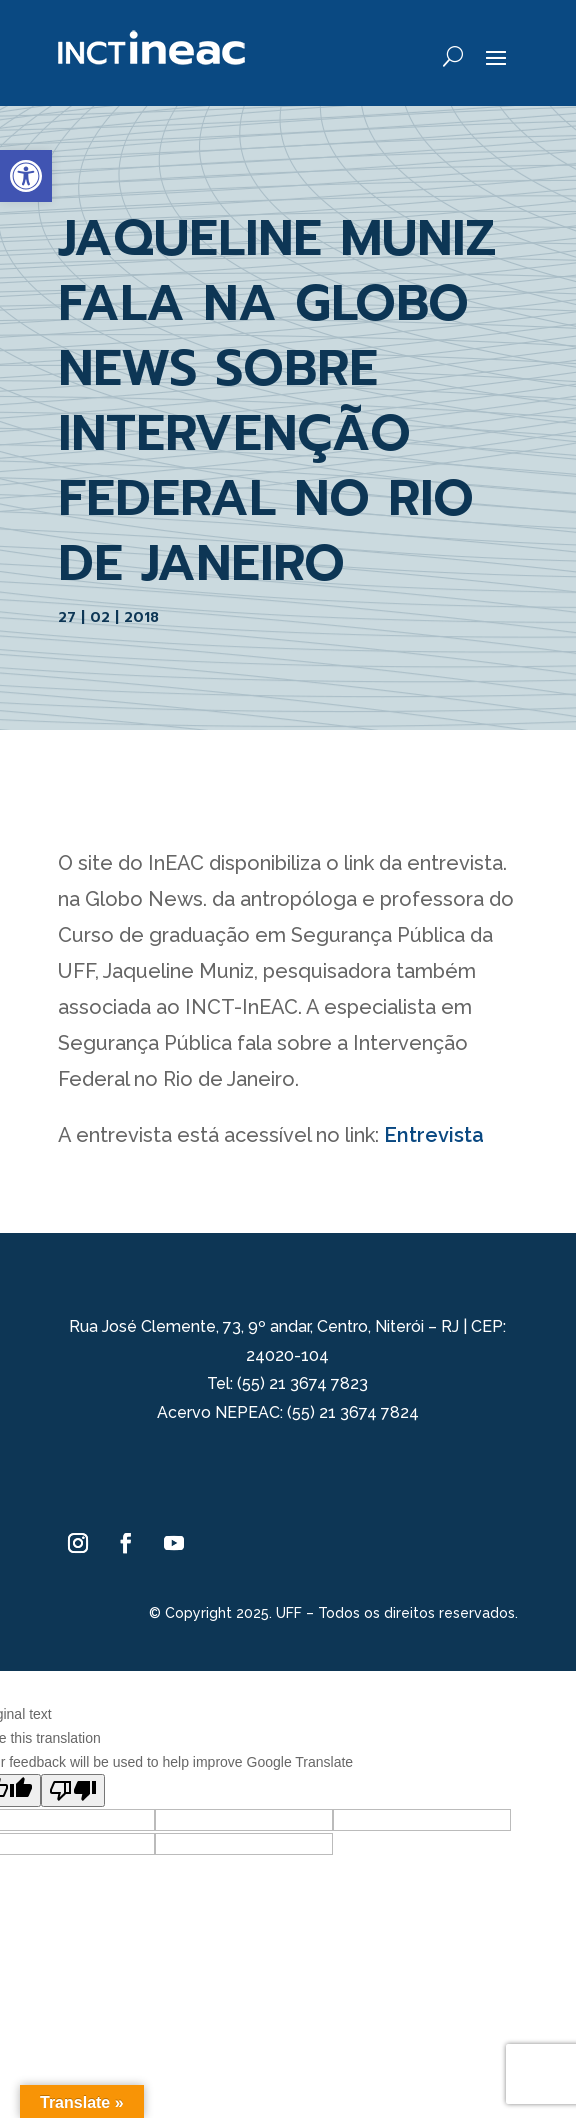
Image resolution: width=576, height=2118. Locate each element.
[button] (26, 176)
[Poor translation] (73, 1790)
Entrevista (434, 1135)
